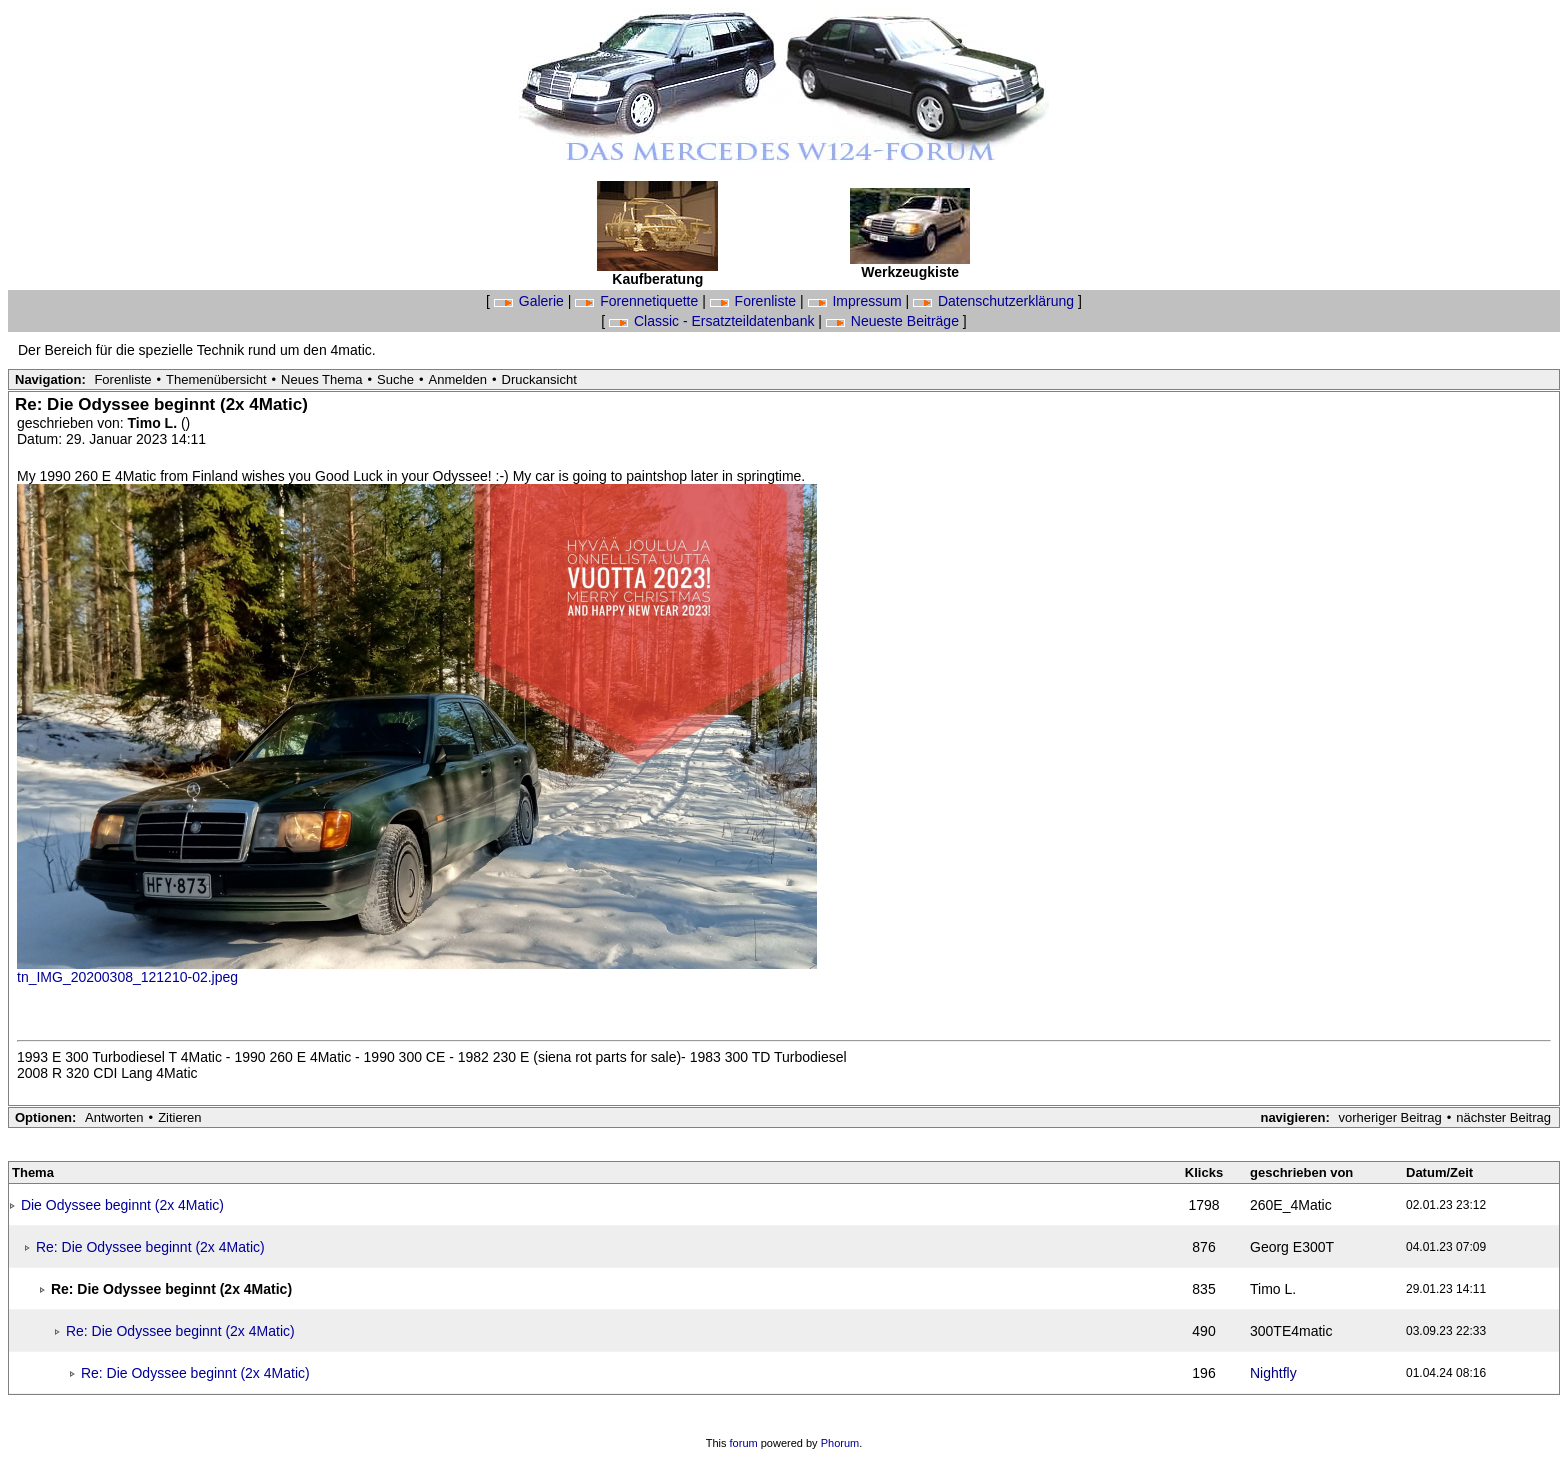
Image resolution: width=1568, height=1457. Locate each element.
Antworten (114, 1117)
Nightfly (1273, 1373)
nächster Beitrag (1503, 1117)
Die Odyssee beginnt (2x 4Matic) (122, 1205)
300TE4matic (1291, 1331)
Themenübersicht (216, 379)
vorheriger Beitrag (1389, 1117)
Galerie (531, 301)
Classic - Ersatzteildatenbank (713, 321)
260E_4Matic (1291, 1205)
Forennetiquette (638, 301)
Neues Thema (321, 379)
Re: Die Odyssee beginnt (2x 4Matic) (150, 1247)
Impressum (857, 301)
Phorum (840, 1443)
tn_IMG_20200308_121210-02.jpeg (127, 977)
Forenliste (755, 301)
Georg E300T (1292, 1247)
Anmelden (458, 379)
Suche (395, 379)
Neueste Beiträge (894, 321)
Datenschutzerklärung (995, 301)
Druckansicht (539, 379)
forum (744, 1443)
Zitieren (179, 1117)
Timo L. (154, 423)
